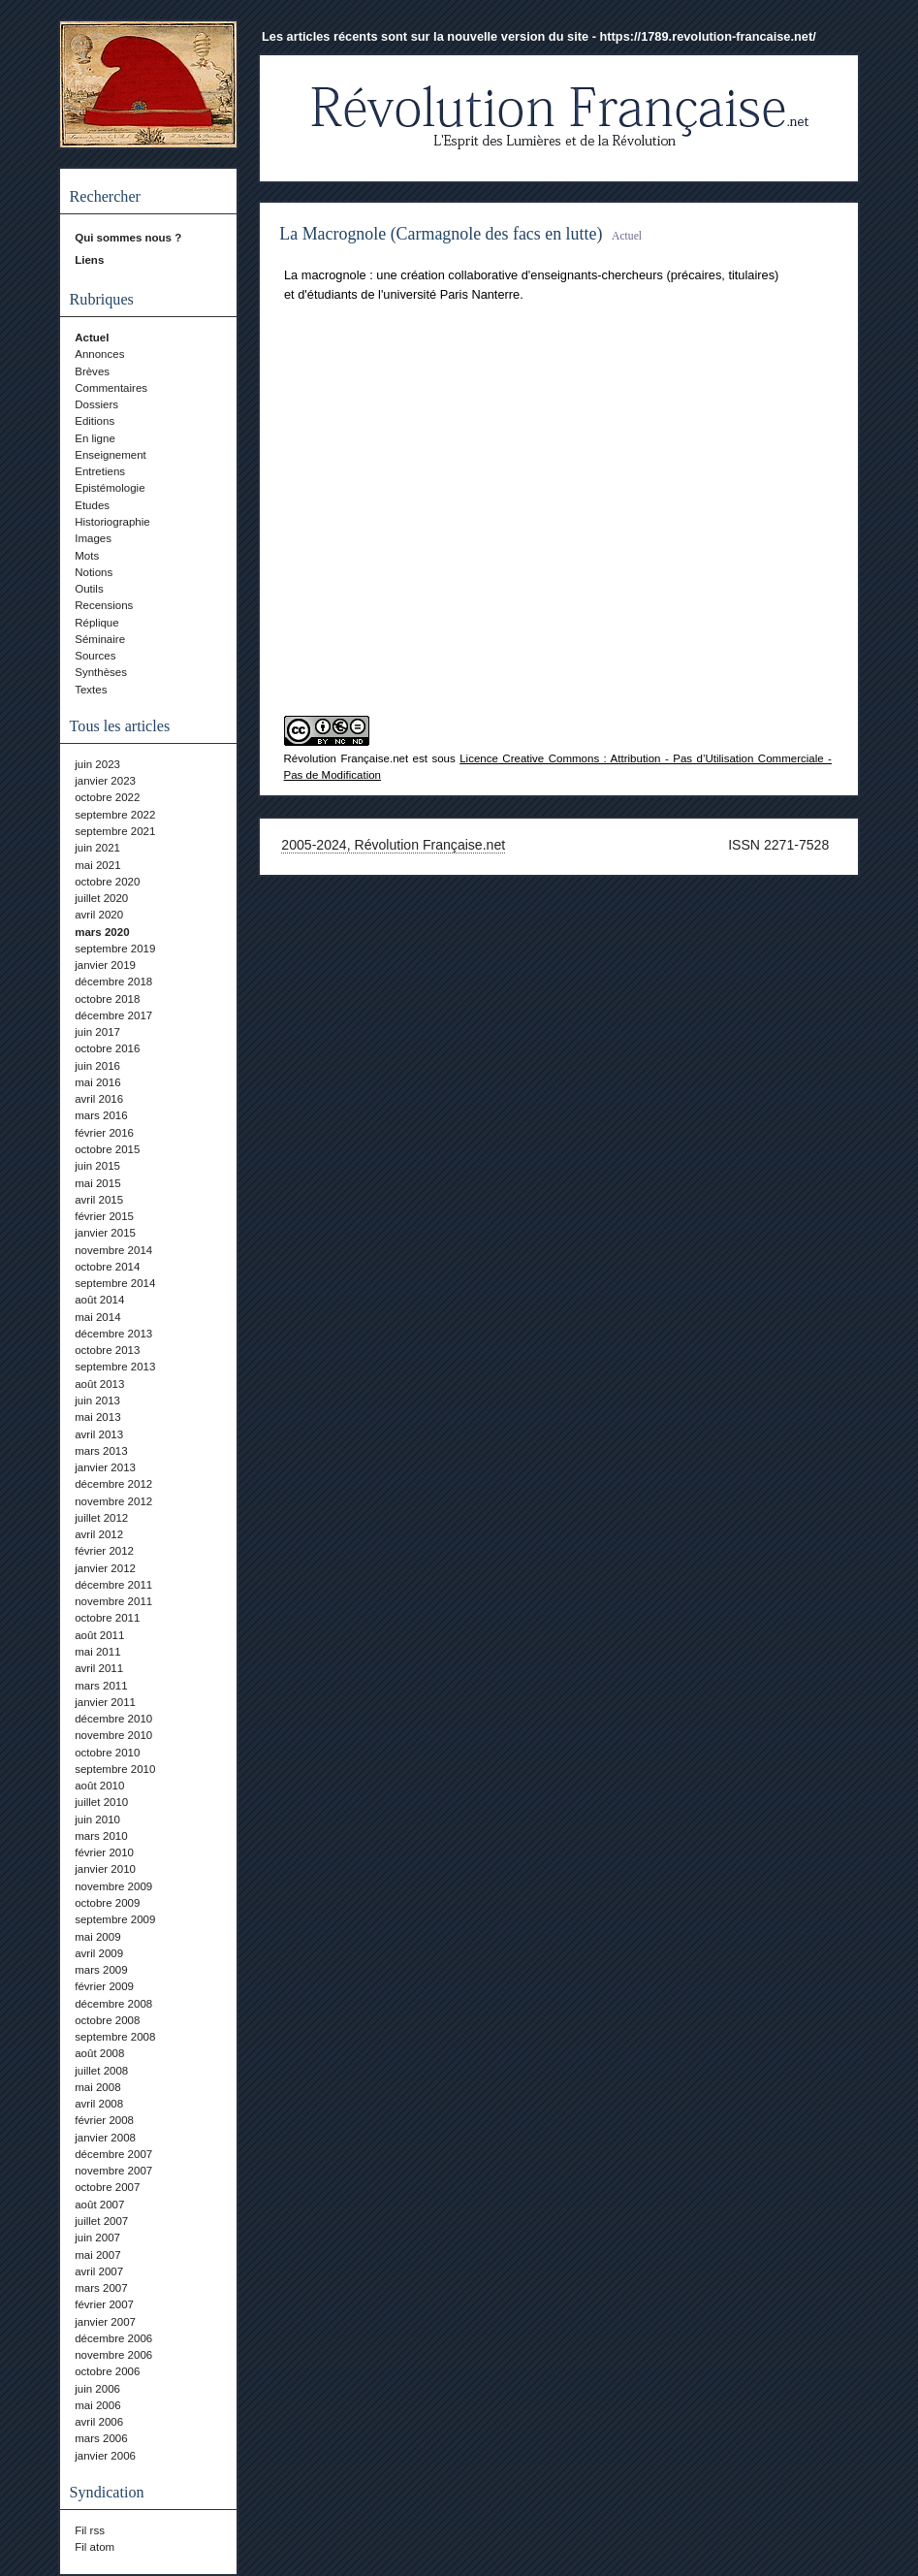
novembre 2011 (113, 1601)
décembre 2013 (113, 1333)
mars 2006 (101, 2438)
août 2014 (99, 1299)
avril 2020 (99, 914)
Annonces (99, 354)
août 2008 (99, 2053)
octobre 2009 (107, 1903)
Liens (89, 260)
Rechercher (105, 196)
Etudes (92, 505)
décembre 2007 (113, 2154)
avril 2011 (99, 1668)
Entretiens (100, 471)
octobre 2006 (107, 2371)
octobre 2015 (107, 1149)
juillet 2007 (101, 2221)
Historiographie (112, 522)
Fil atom (94, 2547)
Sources (95, 655)
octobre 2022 (107, 797)
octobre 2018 (107, 999)
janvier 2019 (105, 965)
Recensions (104, 605)
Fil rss (90, 2530)
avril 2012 (99, 1534)
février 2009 (104, 1986)
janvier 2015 (105, 1233)
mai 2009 (97, 1937)
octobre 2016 (107, 1048)
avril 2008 (99, 2103)
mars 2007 (101, 2288)
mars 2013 (101, 1451)
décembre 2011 (113, 1585)
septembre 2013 (115, 1366)
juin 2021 (97, 847)
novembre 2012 (113, 1501)
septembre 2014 (115, 1283)
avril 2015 (99, 1200)
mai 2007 (97, 2255)
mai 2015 (97, 1183)
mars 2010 (101, 1836)
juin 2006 (97, 2389)
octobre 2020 (107, 881)
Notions (93, 572)
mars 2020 (102, 932)
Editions (94, 421)
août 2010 (99, 1785)
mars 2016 (101, 1115)
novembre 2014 (113, 1250)
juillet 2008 (101, 2071)
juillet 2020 (101, 898)
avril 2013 (99, 1434)
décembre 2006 (113, 2338)
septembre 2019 (115, 948)
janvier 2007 (105, 2322)
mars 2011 (101, 1685)
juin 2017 (97, 1032)
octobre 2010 (107, 1752)
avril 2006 (99, 2422)
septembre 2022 (115, 815)
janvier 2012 (105, 1568)
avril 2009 (99, 1953)
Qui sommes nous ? (128, 237)
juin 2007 (97, 2237)
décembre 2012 (113, 1484)
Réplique (96, 622)
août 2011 (99, 1635)
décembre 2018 (113, 981)
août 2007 (99, 2204)
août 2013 (99, 1384)
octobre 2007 (107, 2187)
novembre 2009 (113, 1886)
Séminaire (100, 639)
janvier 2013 (105, 1467)
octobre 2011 (107, 1618)
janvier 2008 (105, 2137)
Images (93, 538)
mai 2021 (97, 865)
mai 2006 (97, 2405)
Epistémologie (109, 488)
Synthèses (101, 672)
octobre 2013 (107, 1350)
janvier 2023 (105, 781)
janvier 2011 (105, 1702)
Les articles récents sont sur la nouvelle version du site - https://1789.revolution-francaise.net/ (539, 36)
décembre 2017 (113, 1015)
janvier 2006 (105, 2456)
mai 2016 (97, 1082)
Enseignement (110, 455)
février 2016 (104, 1133)
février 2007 (104, 2304)
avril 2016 (99, 1099)
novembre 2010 (113, 1735)
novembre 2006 (113, 2355)
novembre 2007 (113, 2170)
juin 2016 (97, 1066)
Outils (89, 589)
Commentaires (111, 388)
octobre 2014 (107, 1266)
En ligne (95, 438)
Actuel (92, 337)
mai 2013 (97, 1417)
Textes (91, 689)
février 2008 (104, 2120)
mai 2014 (97, 1317)
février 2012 (104, 1551)
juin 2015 (97, 1166)
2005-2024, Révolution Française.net (393, 845)
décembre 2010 (113, 1718)
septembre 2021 (115, 831)
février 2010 (104, 1852)
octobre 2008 (107, 2020)
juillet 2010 (101, 1802)
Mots (87, 556)
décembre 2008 (113, 2004)
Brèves (92, 371)
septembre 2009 (115, 1919)
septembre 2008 (115, 2037)
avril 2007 (99, 2271)
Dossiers (96, 404)
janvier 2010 (105, 1869)
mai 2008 (97, 2087)
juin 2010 (97, 1819)
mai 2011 (97, 1652)
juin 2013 (97, 1400)
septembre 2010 (115, 1769)
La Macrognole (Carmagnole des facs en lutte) (440, 233)
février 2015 (104, 1216)
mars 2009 (101, 1970)
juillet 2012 (101, 1518)
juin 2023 (97, 764)
